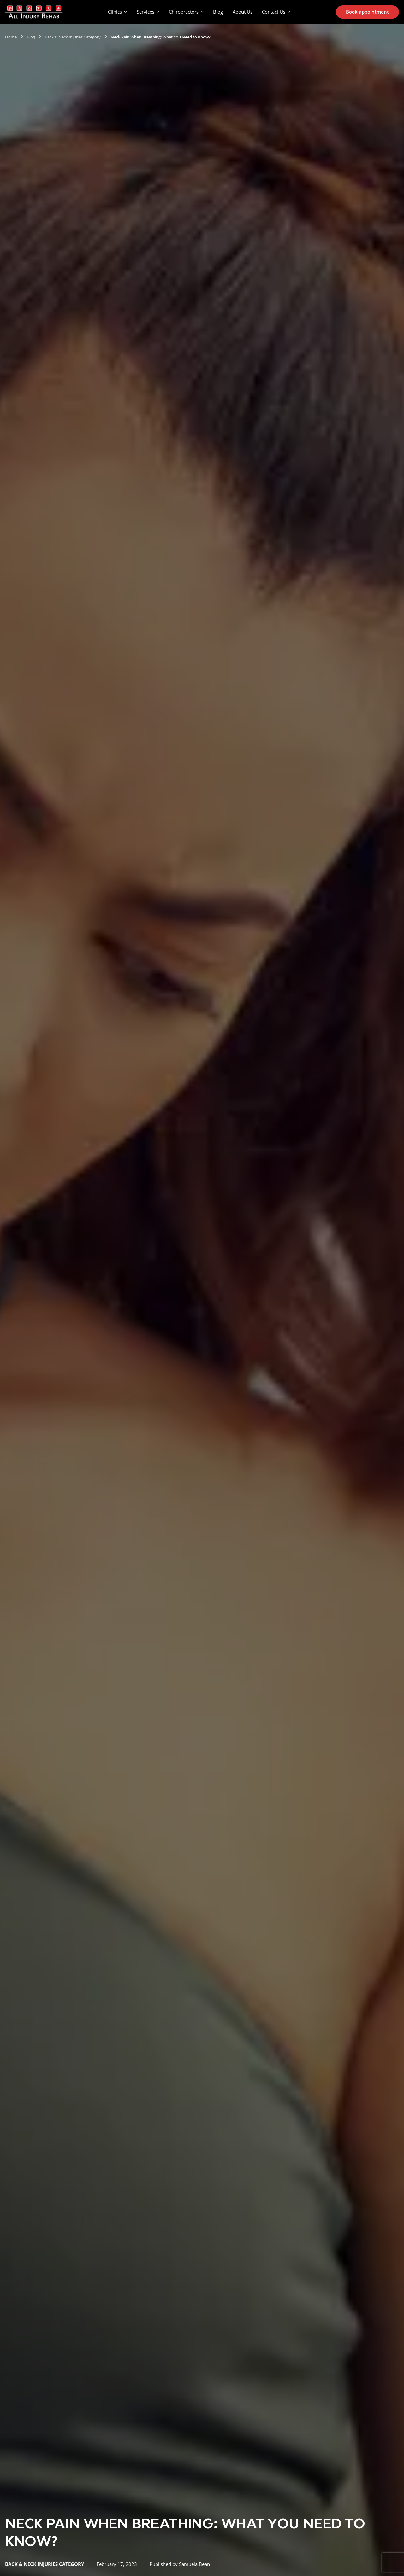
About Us (242, 12)
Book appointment (367, 12)
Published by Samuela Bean (180, 2564)
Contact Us (273, 12)
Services (145, 12)
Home (11, 36)
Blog (218, 12)
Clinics (115, 12)
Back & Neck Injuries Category (73, 36)
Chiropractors (184, 12)
